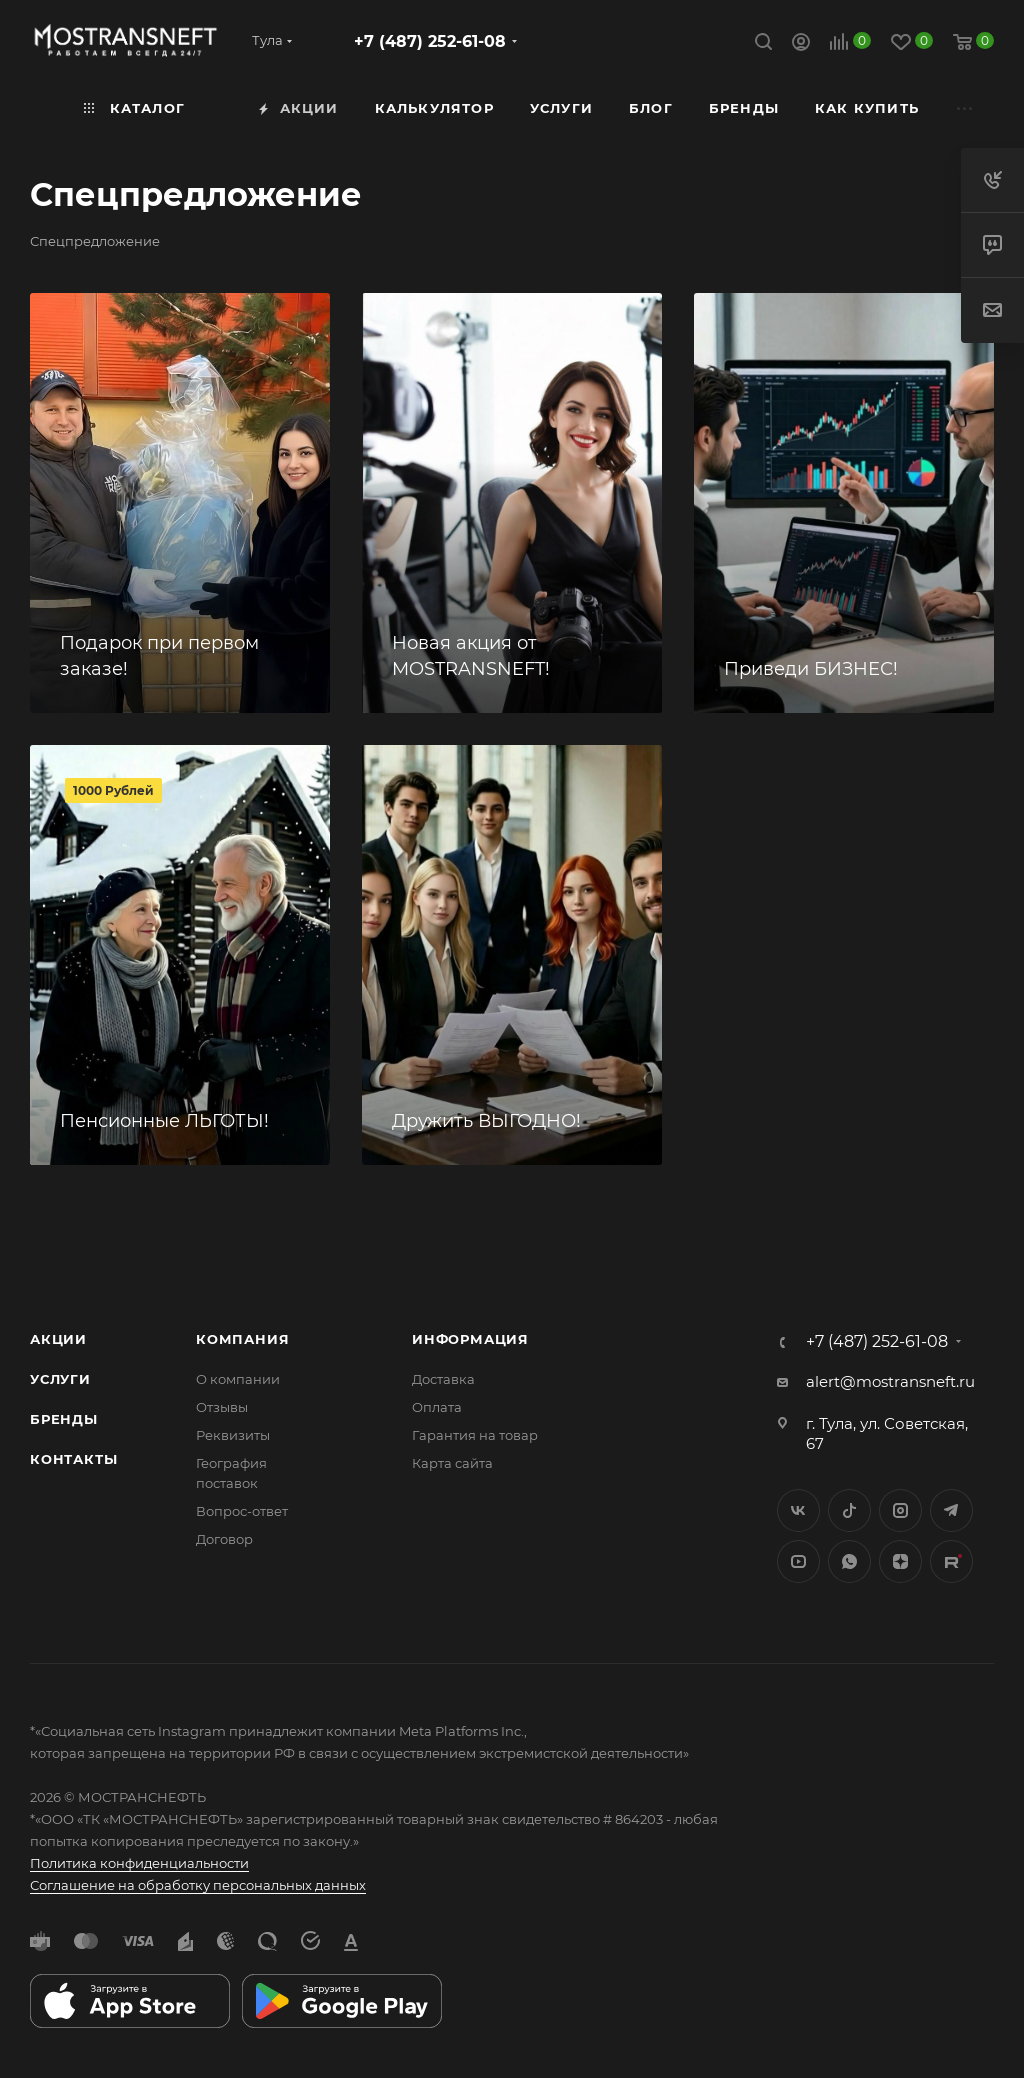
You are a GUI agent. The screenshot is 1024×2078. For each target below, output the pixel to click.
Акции (58, 1339)
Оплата (437, 1407)
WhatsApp (849, 1561)
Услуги (60, 1379)
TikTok (951, 1561)
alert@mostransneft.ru (890, 1381)
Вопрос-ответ (242, 1511)
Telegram (951, 1510)
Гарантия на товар (475, 1435)
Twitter (849, 1510)
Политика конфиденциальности (139, 1863)
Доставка (443, 1379)
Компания (242, 1339)
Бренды (64, 1419)
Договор (224, 1539)
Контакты (73, 1459)
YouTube (798, 1561)
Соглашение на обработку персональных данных (198, 1885)
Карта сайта (452, 1463)
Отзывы (222, 1407)
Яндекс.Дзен (900, 1561)
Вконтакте (798, 1510)
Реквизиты (233, 1435)
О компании (238, 1379)
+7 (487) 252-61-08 (430, 41)
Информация (470, 1339)
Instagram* (900, 1510)
